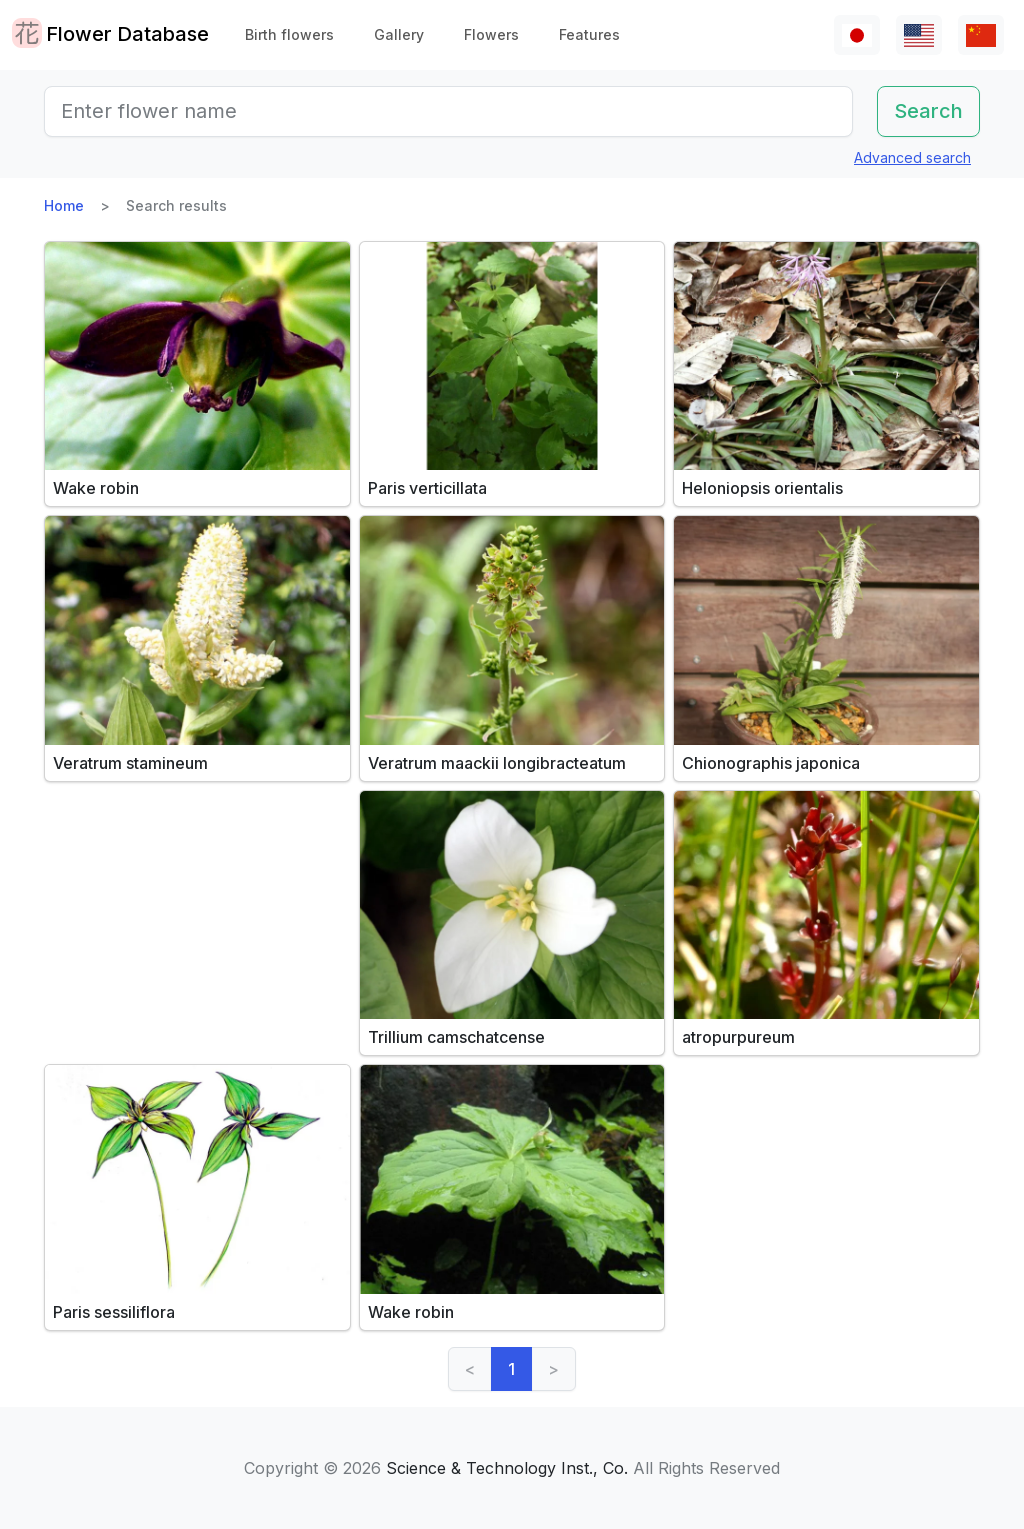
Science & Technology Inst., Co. (507, 1468)
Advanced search (912, 157)
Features (589, 34)
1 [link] (511, 1369)
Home (64, 205)
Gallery (399, 34)
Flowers (491, 34)
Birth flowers (289, 34)
